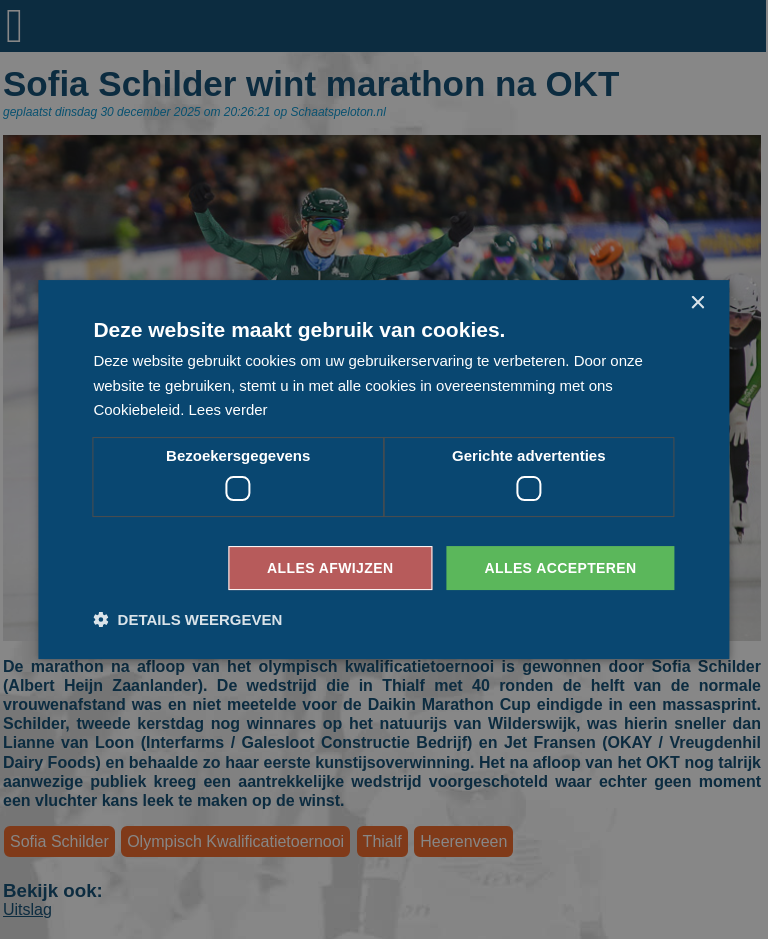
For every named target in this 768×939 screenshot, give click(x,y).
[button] (187, 619)
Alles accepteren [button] (560, 568)
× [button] (697, 303)
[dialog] (384, 469)
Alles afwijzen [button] (330, 568)
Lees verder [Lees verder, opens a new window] (227, 409)
